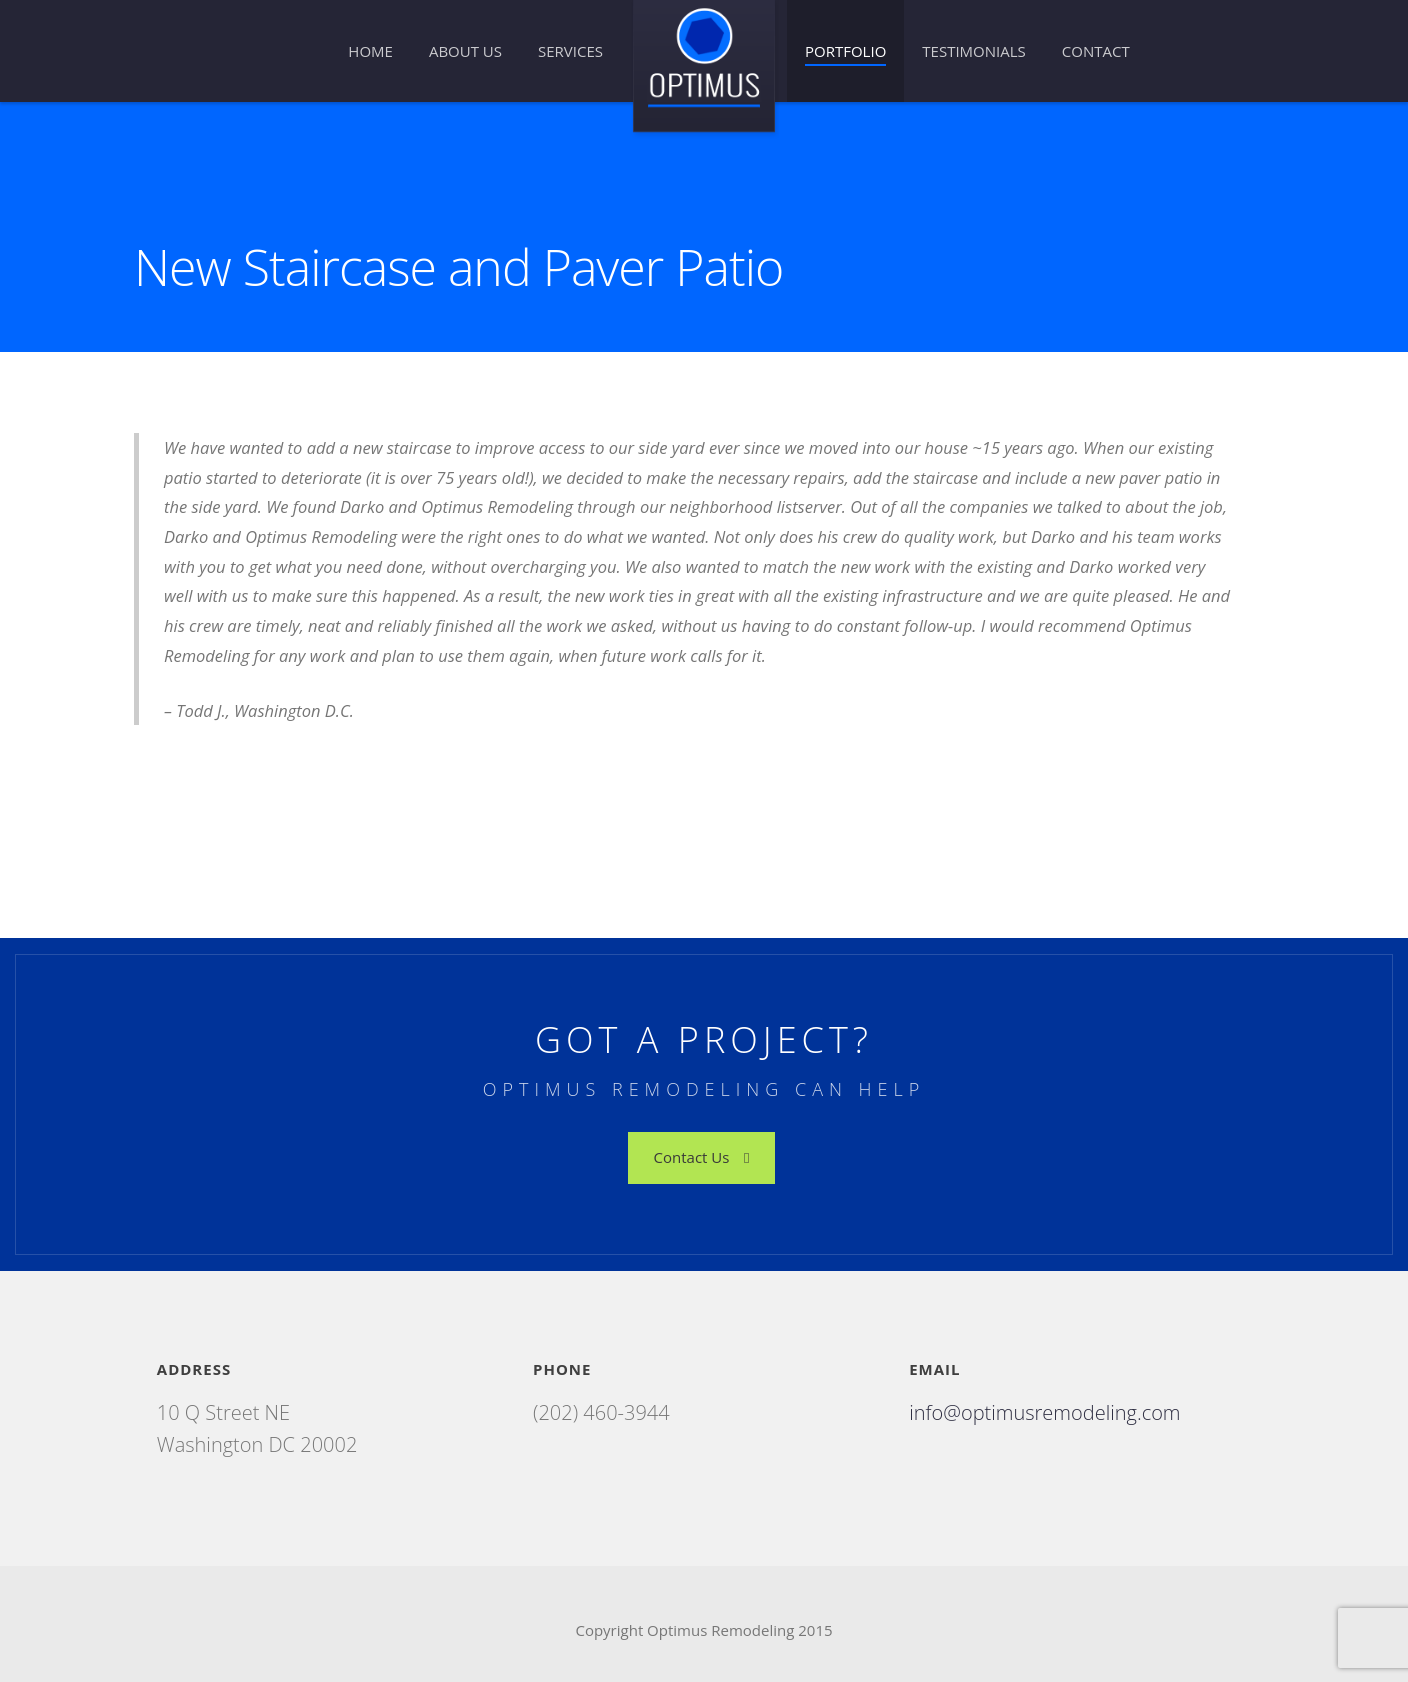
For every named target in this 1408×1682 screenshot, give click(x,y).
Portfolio (845, 51)
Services (570, 51)
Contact (1096, 51)
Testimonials (973, 51)
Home (370, 51)
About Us (465, 51)
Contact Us (702, 1157)
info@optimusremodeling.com (1044, 1412)
